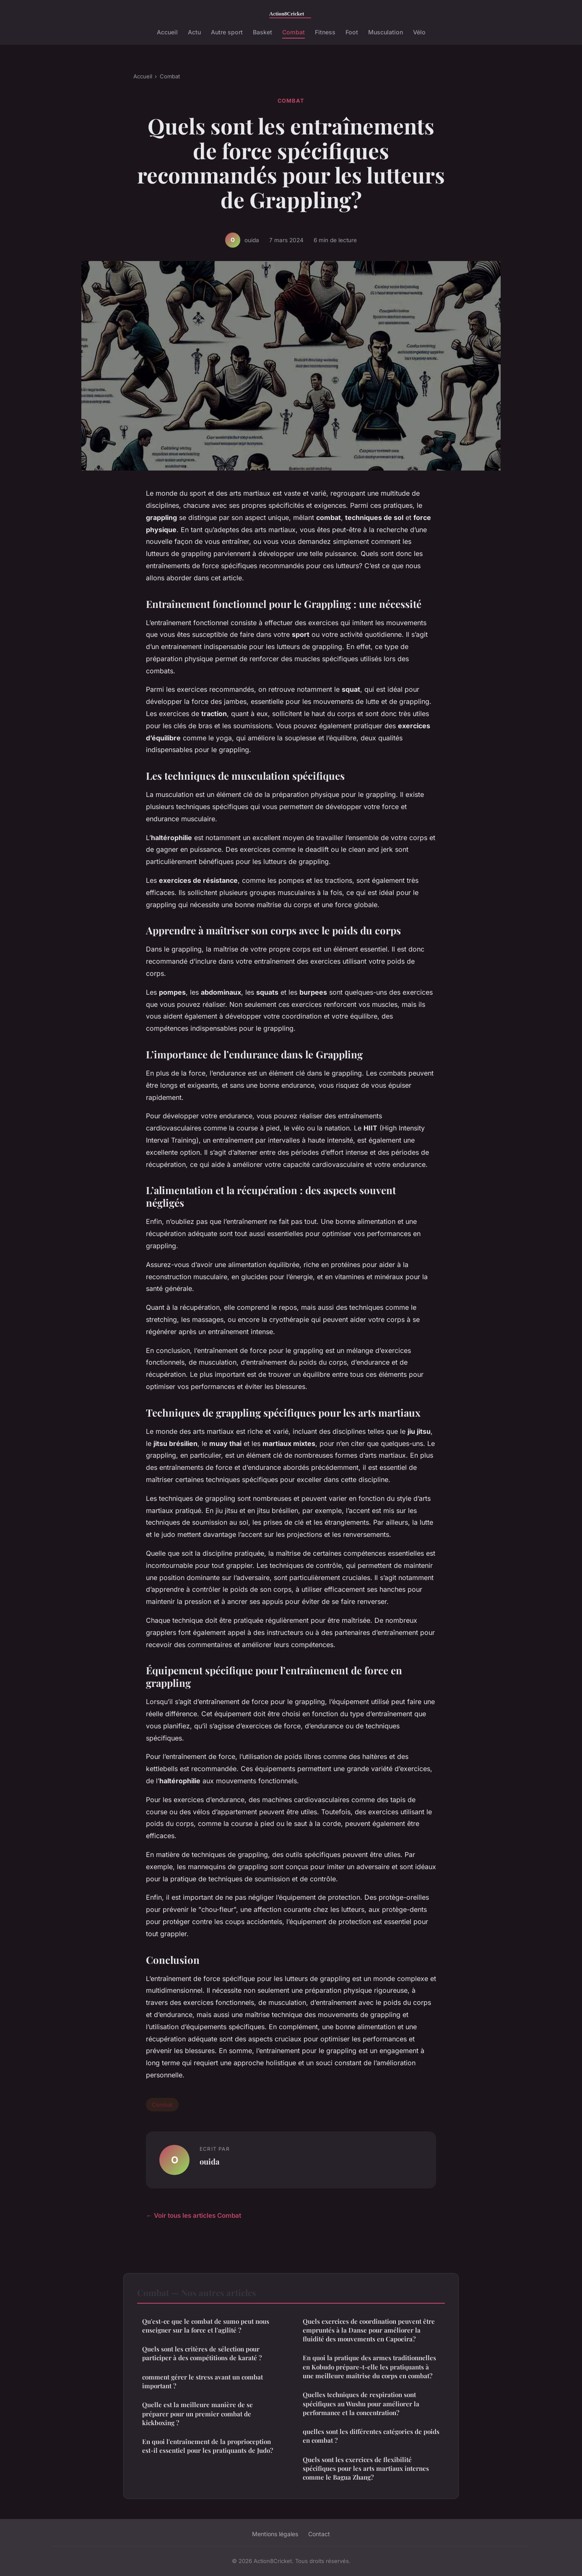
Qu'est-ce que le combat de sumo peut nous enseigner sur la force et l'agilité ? (205, 2325)
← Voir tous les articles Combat (193, 2215)
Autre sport (227, 32)
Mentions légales (275, 2533)
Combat (293, 32)
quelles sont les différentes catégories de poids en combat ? (371, 2435)
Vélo (419, 32)
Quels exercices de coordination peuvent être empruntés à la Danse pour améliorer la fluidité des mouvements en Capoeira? (369, 2330)
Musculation (385, 32)
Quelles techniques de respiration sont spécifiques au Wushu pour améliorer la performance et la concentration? (361, 2403)
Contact (319, 2533)
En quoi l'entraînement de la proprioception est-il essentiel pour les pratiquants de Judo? (207, 2445)
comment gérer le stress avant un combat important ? (202, 2381)
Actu (194, 32)
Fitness (325, 32)
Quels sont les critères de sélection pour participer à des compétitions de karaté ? (202, 2353)
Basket (262, 32)
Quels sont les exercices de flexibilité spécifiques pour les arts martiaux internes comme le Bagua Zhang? (366, 2468)
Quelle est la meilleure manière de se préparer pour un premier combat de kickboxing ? (197, 2413)
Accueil (167, 32)
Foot (352, 32)
